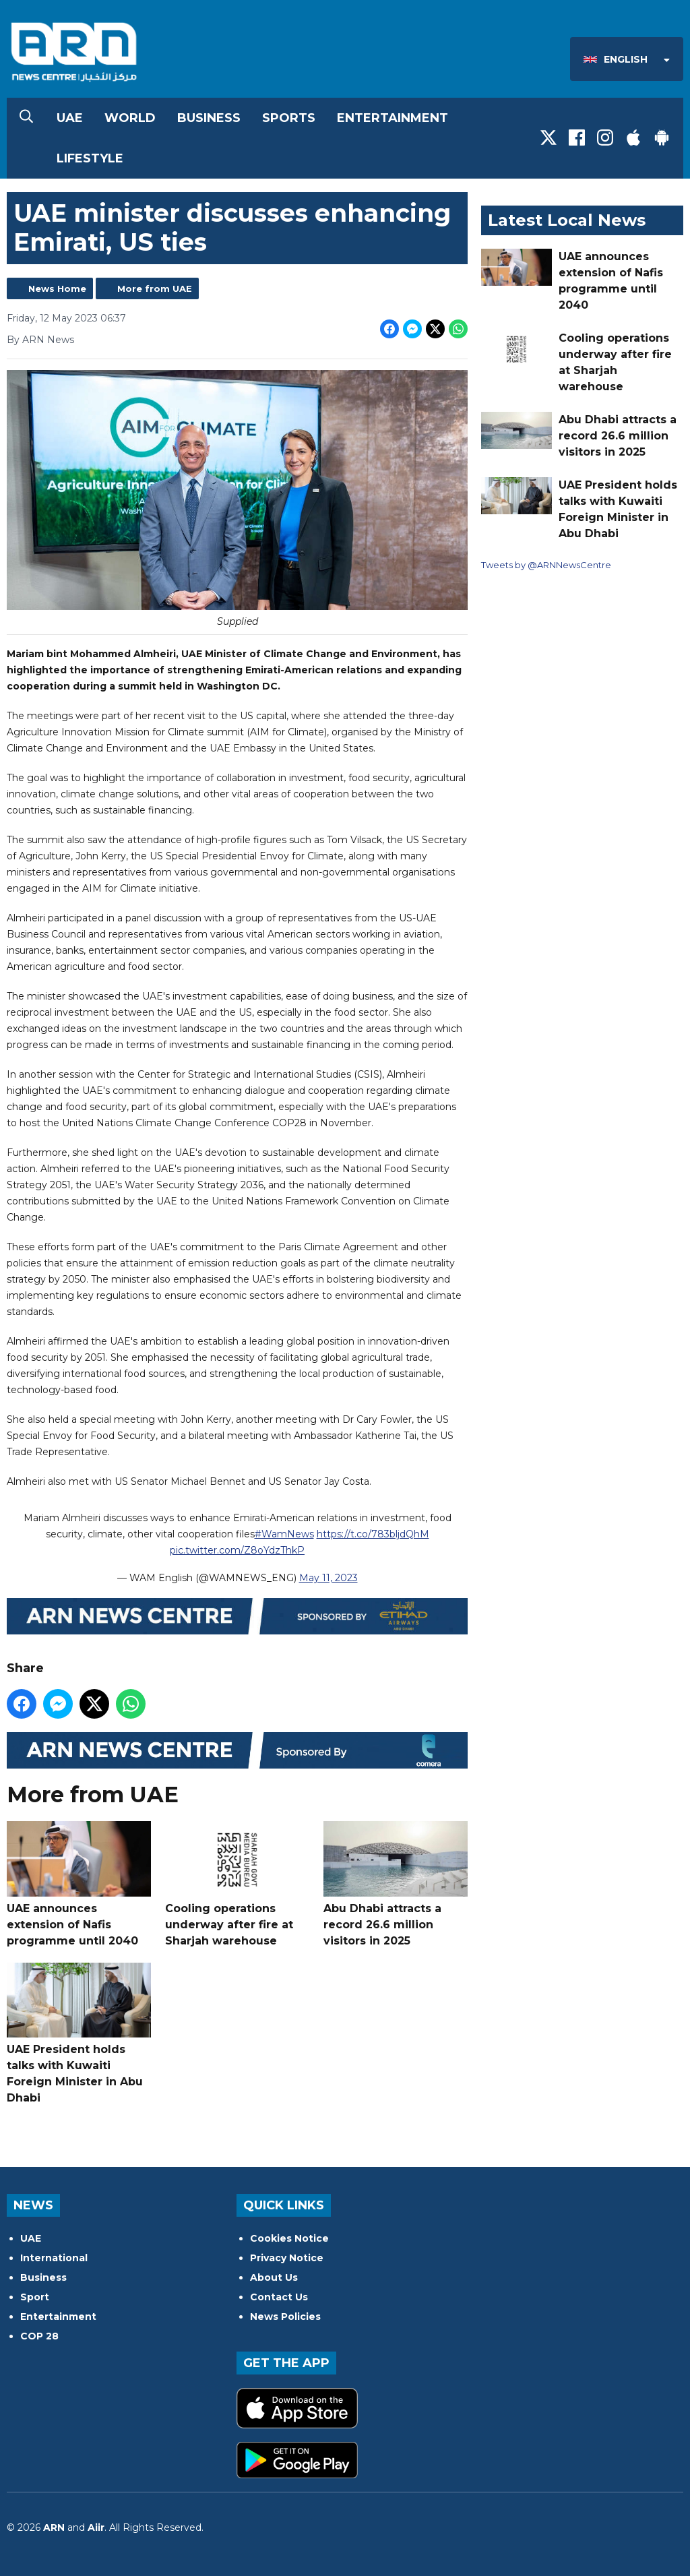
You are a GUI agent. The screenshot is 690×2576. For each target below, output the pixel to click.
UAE (70, 118)
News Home (57, 288)
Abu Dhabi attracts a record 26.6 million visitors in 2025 (395, 1884)
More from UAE (154, 288)
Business (209, 118)
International (54, 2258)
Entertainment (392, 118)
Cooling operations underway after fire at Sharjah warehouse (237, 1884)
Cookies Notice (289, 2238)
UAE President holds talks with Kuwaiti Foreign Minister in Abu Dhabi (79, 2033)
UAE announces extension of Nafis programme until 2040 (79, 1884)
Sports (288, 118)
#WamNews (284, 1533)
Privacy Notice (286, 2258)
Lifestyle (90, 158)
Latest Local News (567, 220)
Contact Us (279, 2297)
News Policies (285, 2316)
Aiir (96, 2527)
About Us (274, 2277)
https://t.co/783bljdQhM (373, 1533)
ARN (54, 2527)
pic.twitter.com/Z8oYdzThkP (237, 1549)
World (130, 118)
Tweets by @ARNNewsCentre (546, 564)
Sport (34, 2297)
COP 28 (39, 2336)
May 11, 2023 (328, 1577)
